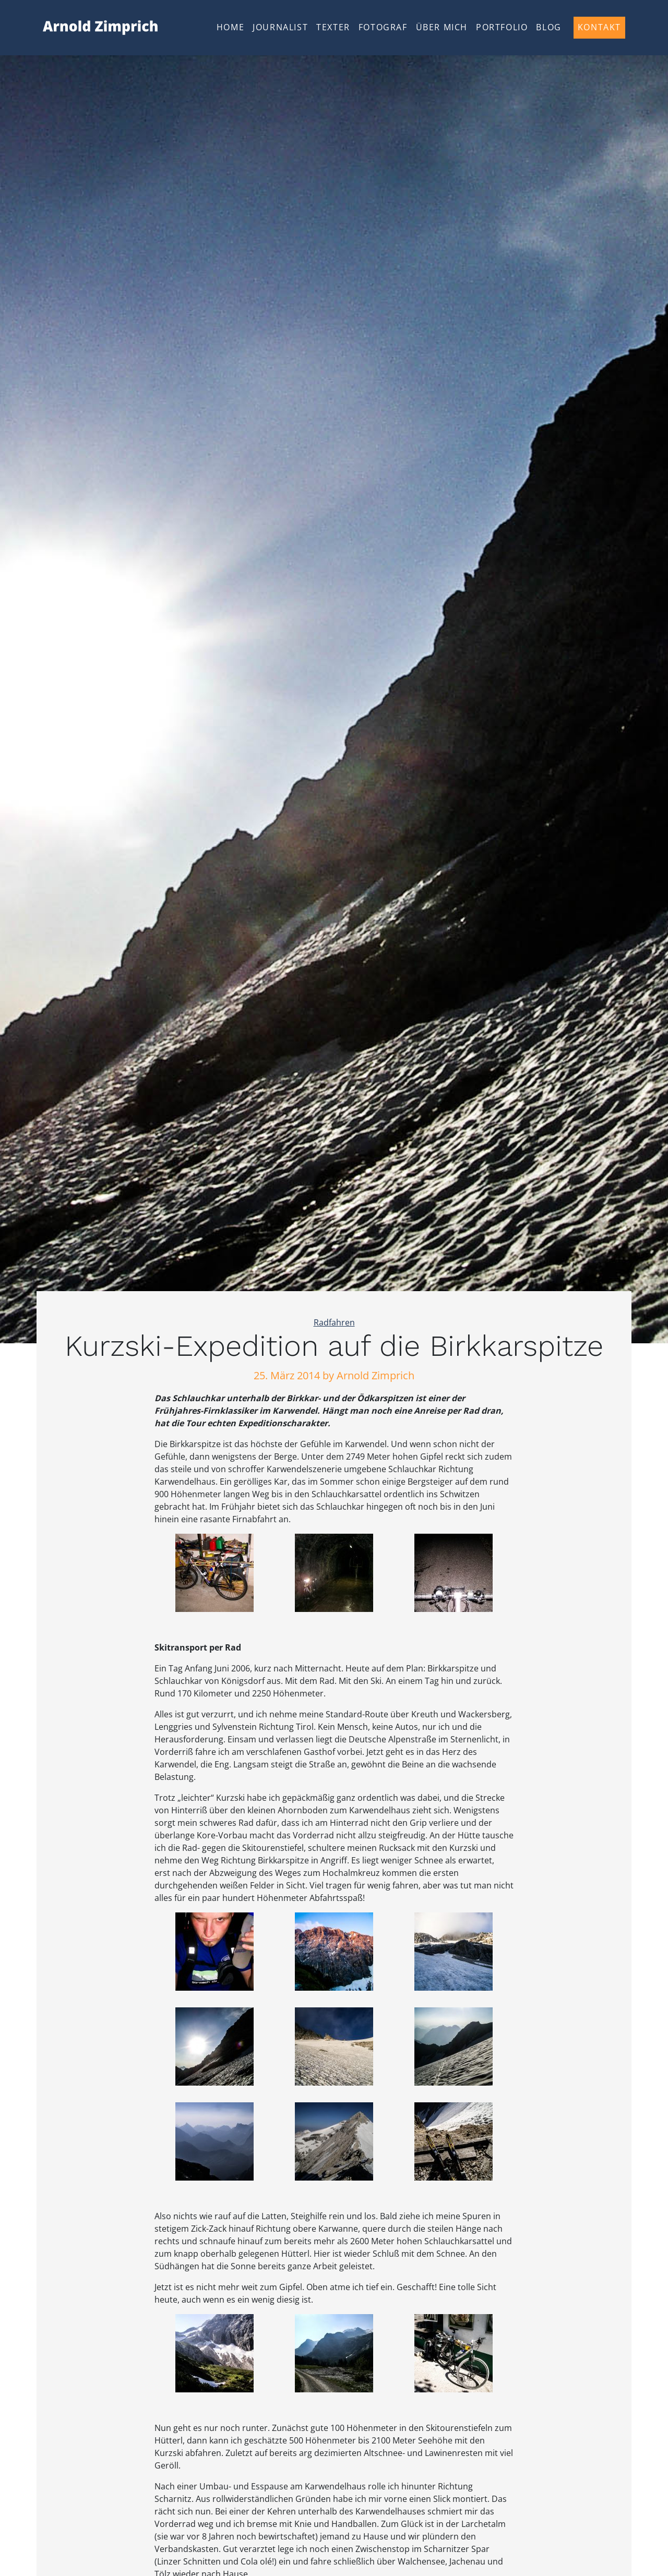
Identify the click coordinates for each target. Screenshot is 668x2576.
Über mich (442, 27)
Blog (548, 27)
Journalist (280, 27)
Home (230, 27)
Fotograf (383, 27)
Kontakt (599, 27)
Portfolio (502, 27)
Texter (333, 27)
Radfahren (334, 1322)
